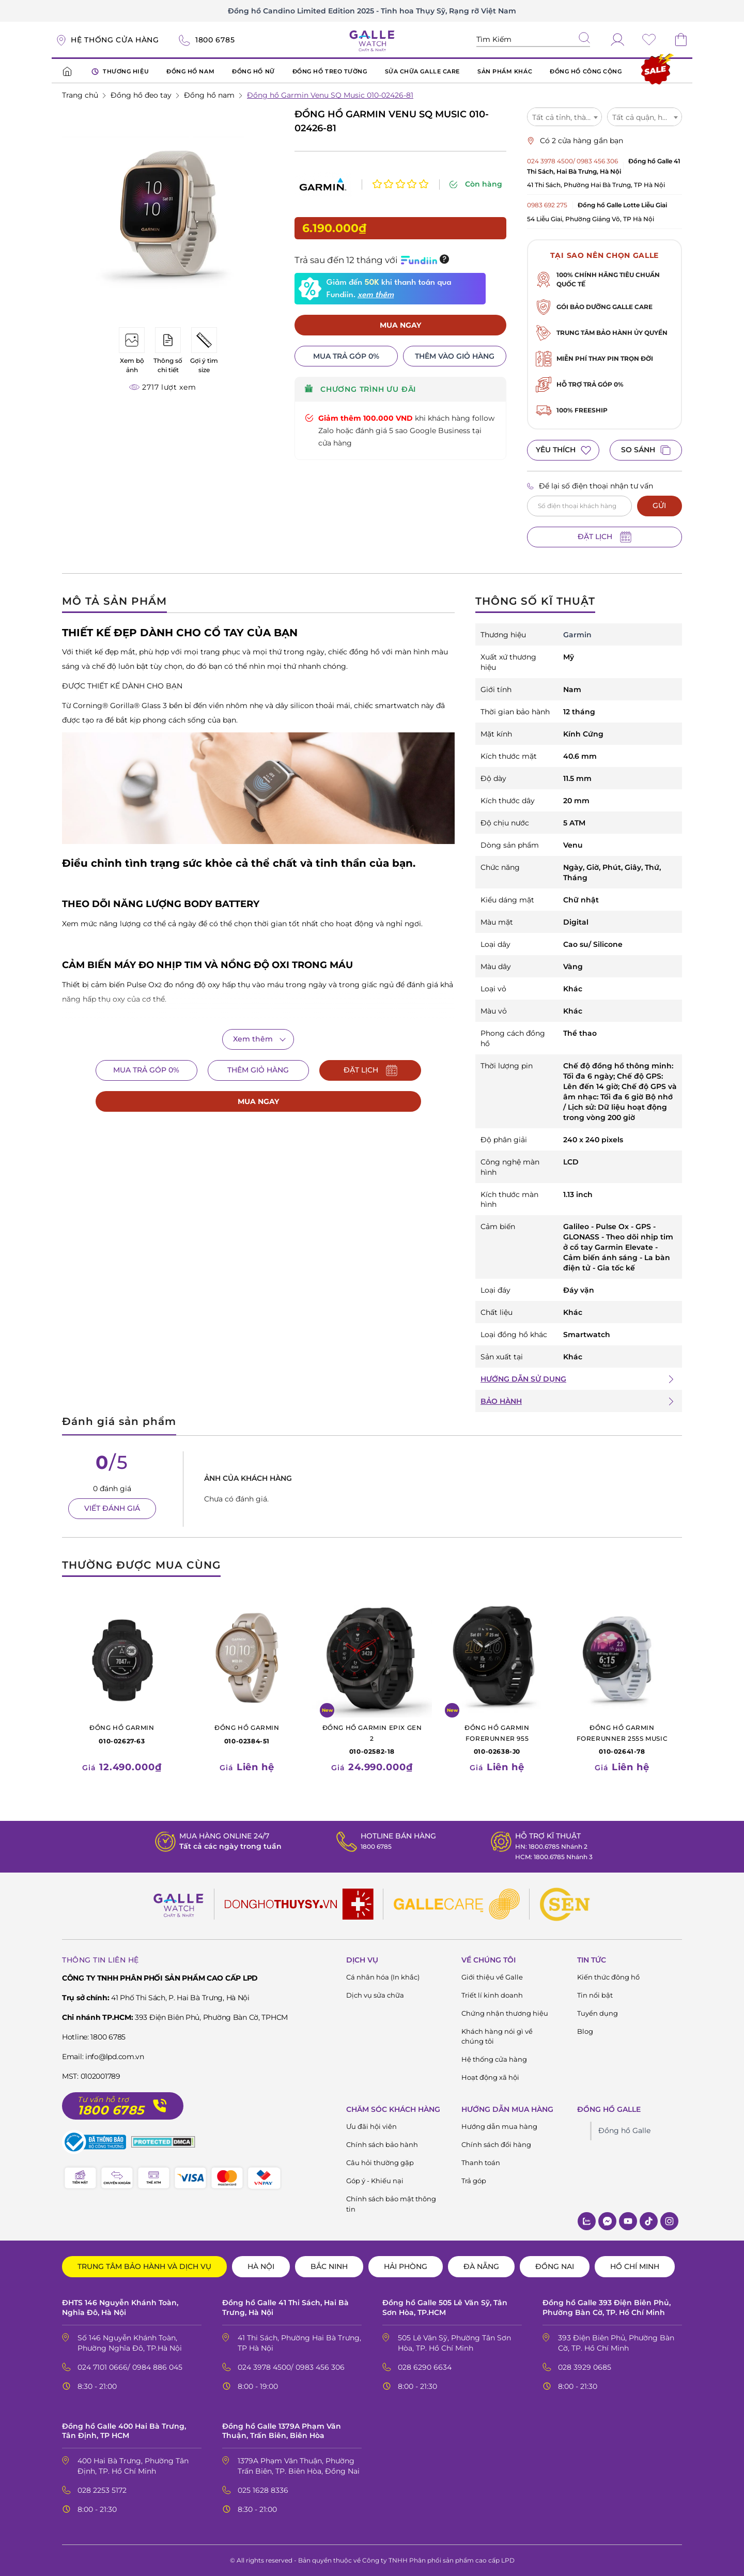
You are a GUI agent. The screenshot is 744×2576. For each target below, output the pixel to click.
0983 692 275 (547, 205)
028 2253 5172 (102, 2490)
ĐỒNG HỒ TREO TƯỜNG (329, 71)
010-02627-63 (122, 1733)
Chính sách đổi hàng (496, 2144)
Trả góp (473, 2180)
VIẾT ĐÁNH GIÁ (112, 1508)
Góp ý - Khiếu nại (375, 2180)
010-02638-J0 (497, 1739)
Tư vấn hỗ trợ (103, 2099)
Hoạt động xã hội (490, 2077)
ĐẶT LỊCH (604, 537)
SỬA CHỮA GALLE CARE (422, 71)
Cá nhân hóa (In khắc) (383, 1977)
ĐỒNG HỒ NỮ (253, 71)
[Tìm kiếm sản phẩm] (533, 39)
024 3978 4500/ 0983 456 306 (572, 161)
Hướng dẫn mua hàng (499, 2126)
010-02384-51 (247, 1733)
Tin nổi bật (595, 1995)
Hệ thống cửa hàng (494, 2059)
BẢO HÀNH (501, 1401)
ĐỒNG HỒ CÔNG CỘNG (586, 71)
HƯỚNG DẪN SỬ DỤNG (523, 1379)
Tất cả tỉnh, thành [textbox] (563, 117)
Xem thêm (253, 1039)
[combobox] (564, 117)
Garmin (577, 634)
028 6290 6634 (425, 2367)
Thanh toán (480, 2162)
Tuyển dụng (597, 2013)
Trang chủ (80, 95)
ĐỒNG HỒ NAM (190, 71)
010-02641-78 (622, 1739)
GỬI (659, 505)
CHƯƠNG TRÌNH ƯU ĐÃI (360, 370)
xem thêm (376, 276)
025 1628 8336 (263, 2490)
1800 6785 (372, 1846)
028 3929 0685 (584, 2367)
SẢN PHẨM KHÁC (504, 71)
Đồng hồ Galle (624, 2130)
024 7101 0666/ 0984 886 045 (130, 2367)
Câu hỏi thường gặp (380, 2162)
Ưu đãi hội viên (371, 2126)
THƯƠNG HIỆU (120, 71)
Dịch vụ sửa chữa (375, 1995)
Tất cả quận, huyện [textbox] (646, 117)
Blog (585, 2031)
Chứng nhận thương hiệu (504, 2013)
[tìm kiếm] (584, 38)
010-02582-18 (372, 1739)
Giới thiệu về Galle (492, 1977)
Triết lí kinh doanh (492, 1995)
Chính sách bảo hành (382, 2144)
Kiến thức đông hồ (608, 1977)
